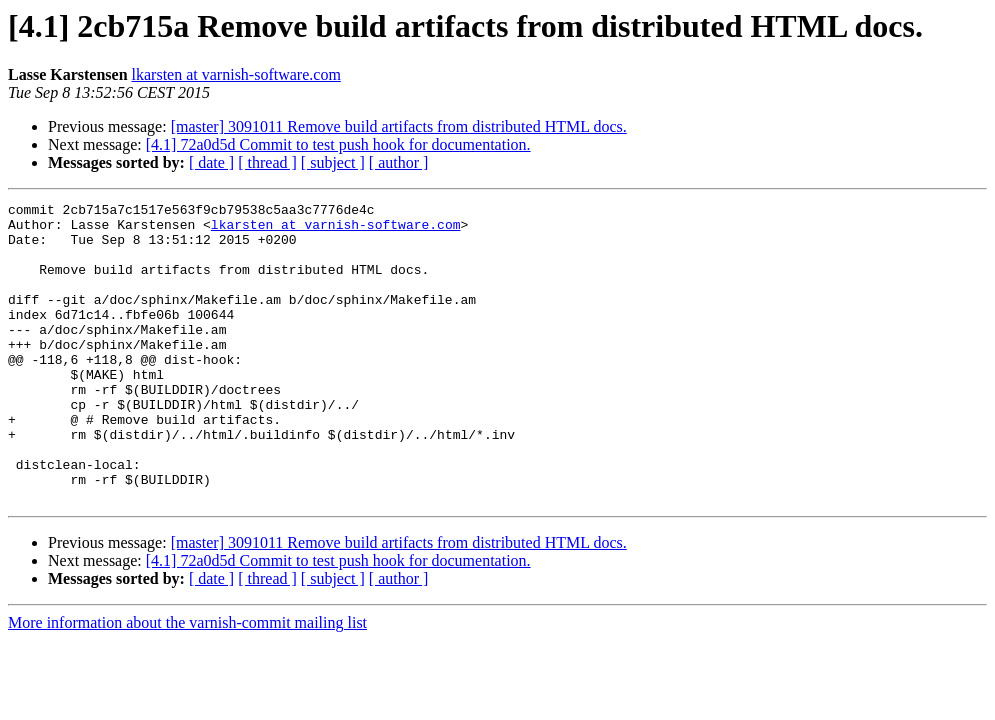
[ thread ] (267, 162)
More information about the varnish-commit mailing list (187, 682)
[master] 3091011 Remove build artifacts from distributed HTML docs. (399, 126)
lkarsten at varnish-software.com (236, 74)
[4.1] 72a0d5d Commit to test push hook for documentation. (338, 144)
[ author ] (399, 162)
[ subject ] (333, 162)
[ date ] (211, 162)
